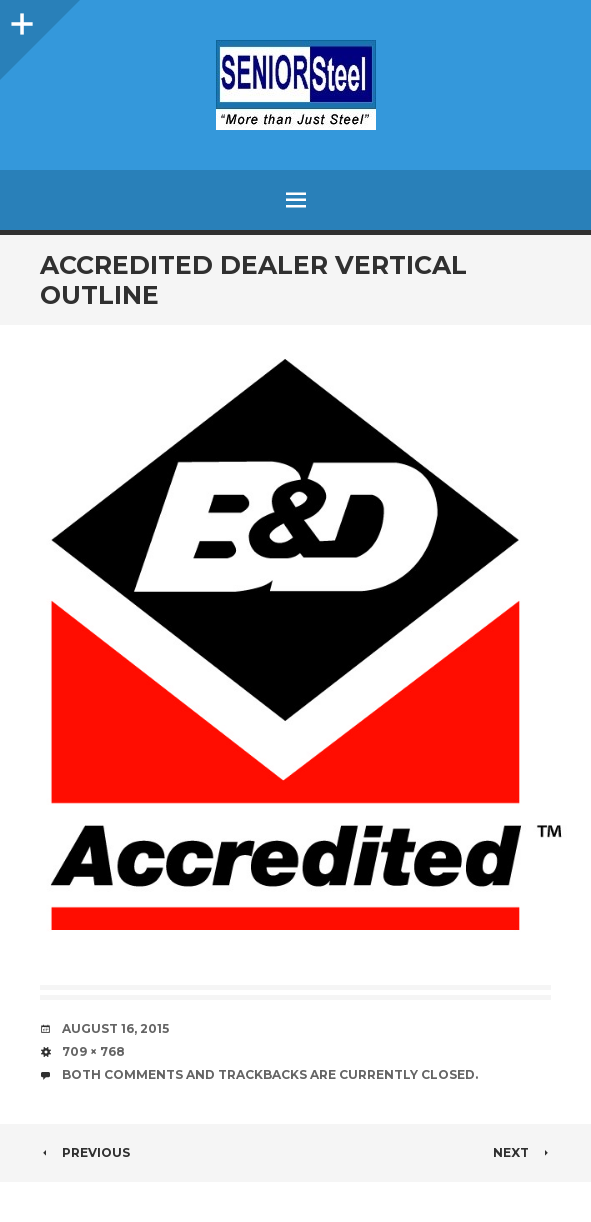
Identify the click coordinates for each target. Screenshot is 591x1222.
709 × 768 (93, 1051)
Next (522, 1152)
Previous (85, 1152)
